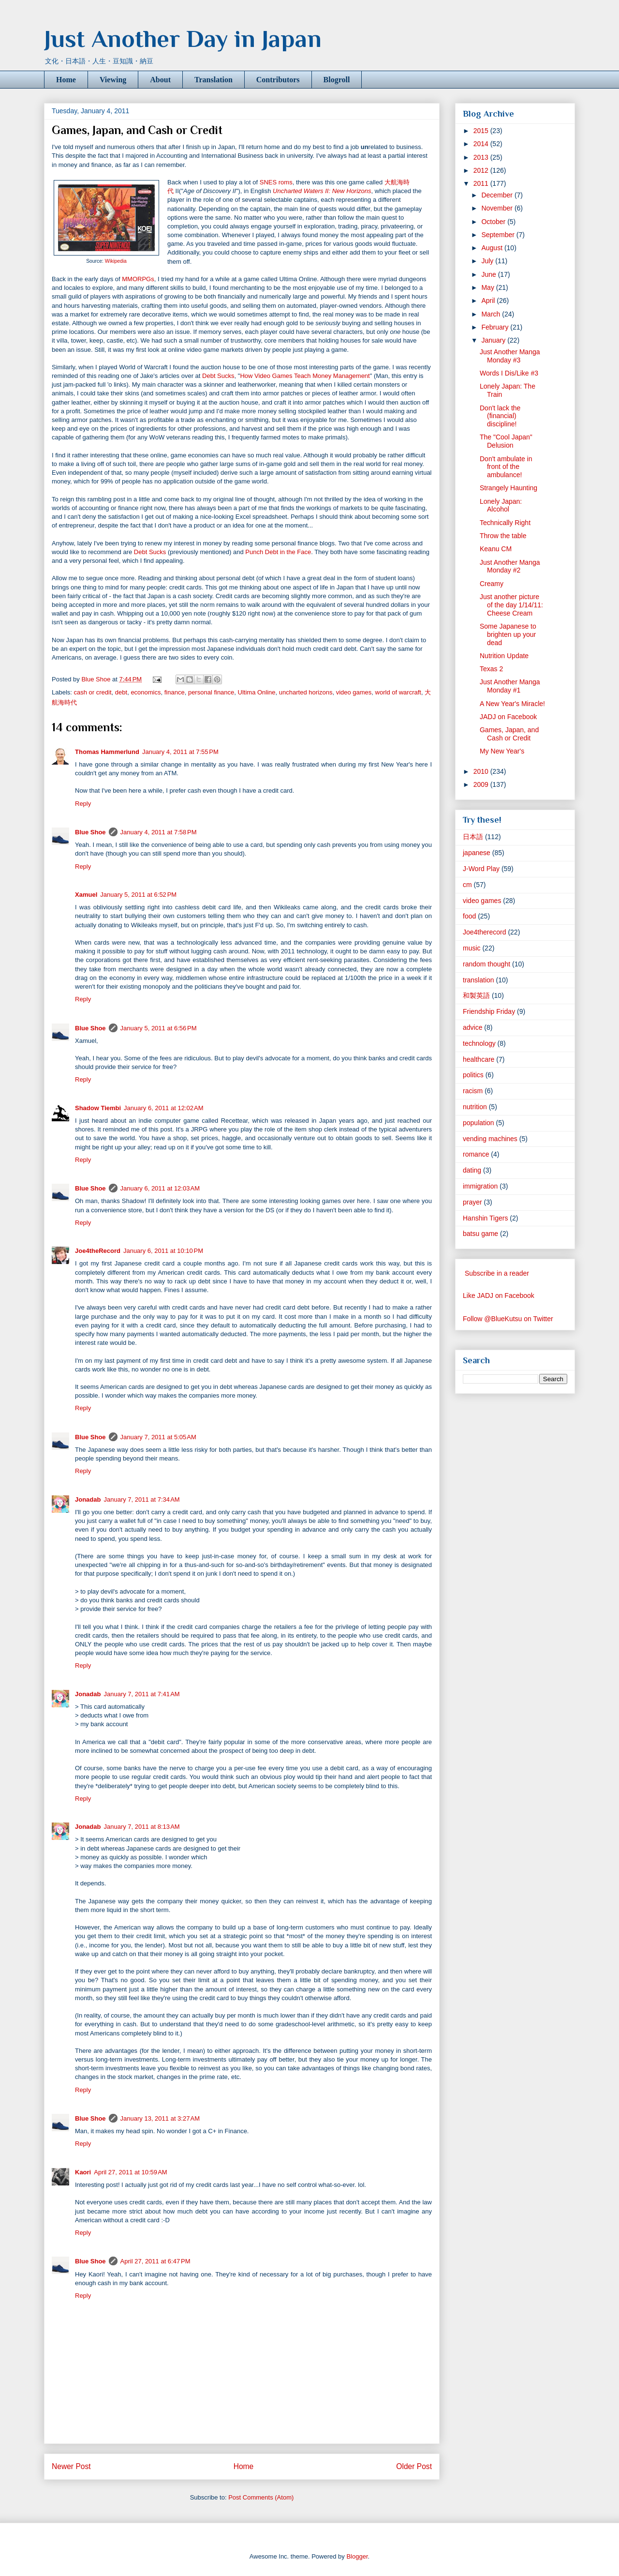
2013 (481, 157)
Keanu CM (496, 549)
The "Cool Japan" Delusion (506, 441)
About (160, 79)
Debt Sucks (218, 375)
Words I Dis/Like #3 (509, 373)
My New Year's (502, 751)
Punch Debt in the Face (278, 552)
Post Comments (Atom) (261, 2497)
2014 (481, 144)
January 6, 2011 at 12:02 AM (163, 1108)
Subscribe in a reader (497, 1273)
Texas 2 (491, 669)
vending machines (490, 1139)
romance (476, 1154)
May (488, 287)
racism (473, 1091)
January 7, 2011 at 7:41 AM (141, 1694)
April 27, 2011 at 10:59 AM (130, 2172)
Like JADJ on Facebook (498, 1295)
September (498, 235)
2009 (481, 784)
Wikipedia (116, 261)
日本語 (473, 837)
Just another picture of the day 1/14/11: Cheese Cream (511, 605)
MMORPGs (138, 279)
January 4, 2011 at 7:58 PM (158, 832)
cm (467, 885)
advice (472, 1027)
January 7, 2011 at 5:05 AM (158, 1437)
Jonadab (88, 1499)
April (489, 300)
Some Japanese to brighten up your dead (508, 634)
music (472, 948)
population (478, 1123)
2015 (481, 131)
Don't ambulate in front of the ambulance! (506, 467)
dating (472, 1170)
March (491, 314)
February (495, 327)
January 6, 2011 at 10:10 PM (163, 1250)
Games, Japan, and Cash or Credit (509, 734)
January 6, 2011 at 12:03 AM (160, 1188)
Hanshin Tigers (485, 1218)
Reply (83, 803)
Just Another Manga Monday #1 (510, 686)
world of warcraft (398, 692)
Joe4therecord (484, 932)
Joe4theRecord (97, 1250)
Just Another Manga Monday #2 (510, 566)
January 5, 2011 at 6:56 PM (158, 1028)
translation (478, 980)
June (489, 274)
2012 (481, 170)
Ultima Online (257, 692)
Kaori (83, 2172)
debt (121, 692)
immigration (480, 1186)
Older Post (414, 2466)
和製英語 (476, 995)
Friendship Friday (489, 1011)
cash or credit (93, 692)
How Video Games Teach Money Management (304, 375)
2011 (481, 183)
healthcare (478, 1059)
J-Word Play (481, 869)
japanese (476, 853)
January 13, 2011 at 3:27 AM (160, 2118)
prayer (472, 1202)
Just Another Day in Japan (183, 38)
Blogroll (337, 79)
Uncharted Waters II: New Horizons (322, 191)
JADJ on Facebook (508, 717)
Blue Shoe (90, 832)
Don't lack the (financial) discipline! (500, 416)
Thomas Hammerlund (107, 751)
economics (146, 692)
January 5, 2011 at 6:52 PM (138, 894)
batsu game (480, 1233)
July (488, 261)
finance (174, 692)
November (497, 208)
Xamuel (86, 894)
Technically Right (505, 523)
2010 (481, 771)
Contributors (278, 79)
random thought (486, 964)
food (469, 916)
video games (354, 692)
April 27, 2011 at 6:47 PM (155, 2261)
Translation (213, 79)
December (497, 195)
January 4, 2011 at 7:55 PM (180, 751)
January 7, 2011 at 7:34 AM (141, 1499)
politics (473, 1075)
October (494, 222)
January (494, 340)
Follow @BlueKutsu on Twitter (508, 1319)
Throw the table (503, 536)
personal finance (211, 692)
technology (479, 1043)
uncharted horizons (306, 692)
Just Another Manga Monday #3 (510, 356)
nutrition (475, 1107)
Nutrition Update (504, 656)
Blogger (357, 2556)
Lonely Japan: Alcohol (501, 505)
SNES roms (276, 182)
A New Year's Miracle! (512, 704)
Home (66, 79)
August (492, 248)
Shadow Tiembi (98, 1108)
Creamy (491, 584)
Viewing (113, 79)
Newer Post (71, 2466)
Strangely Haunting (508, 488)
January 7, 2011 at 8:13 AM (141, 1826)
